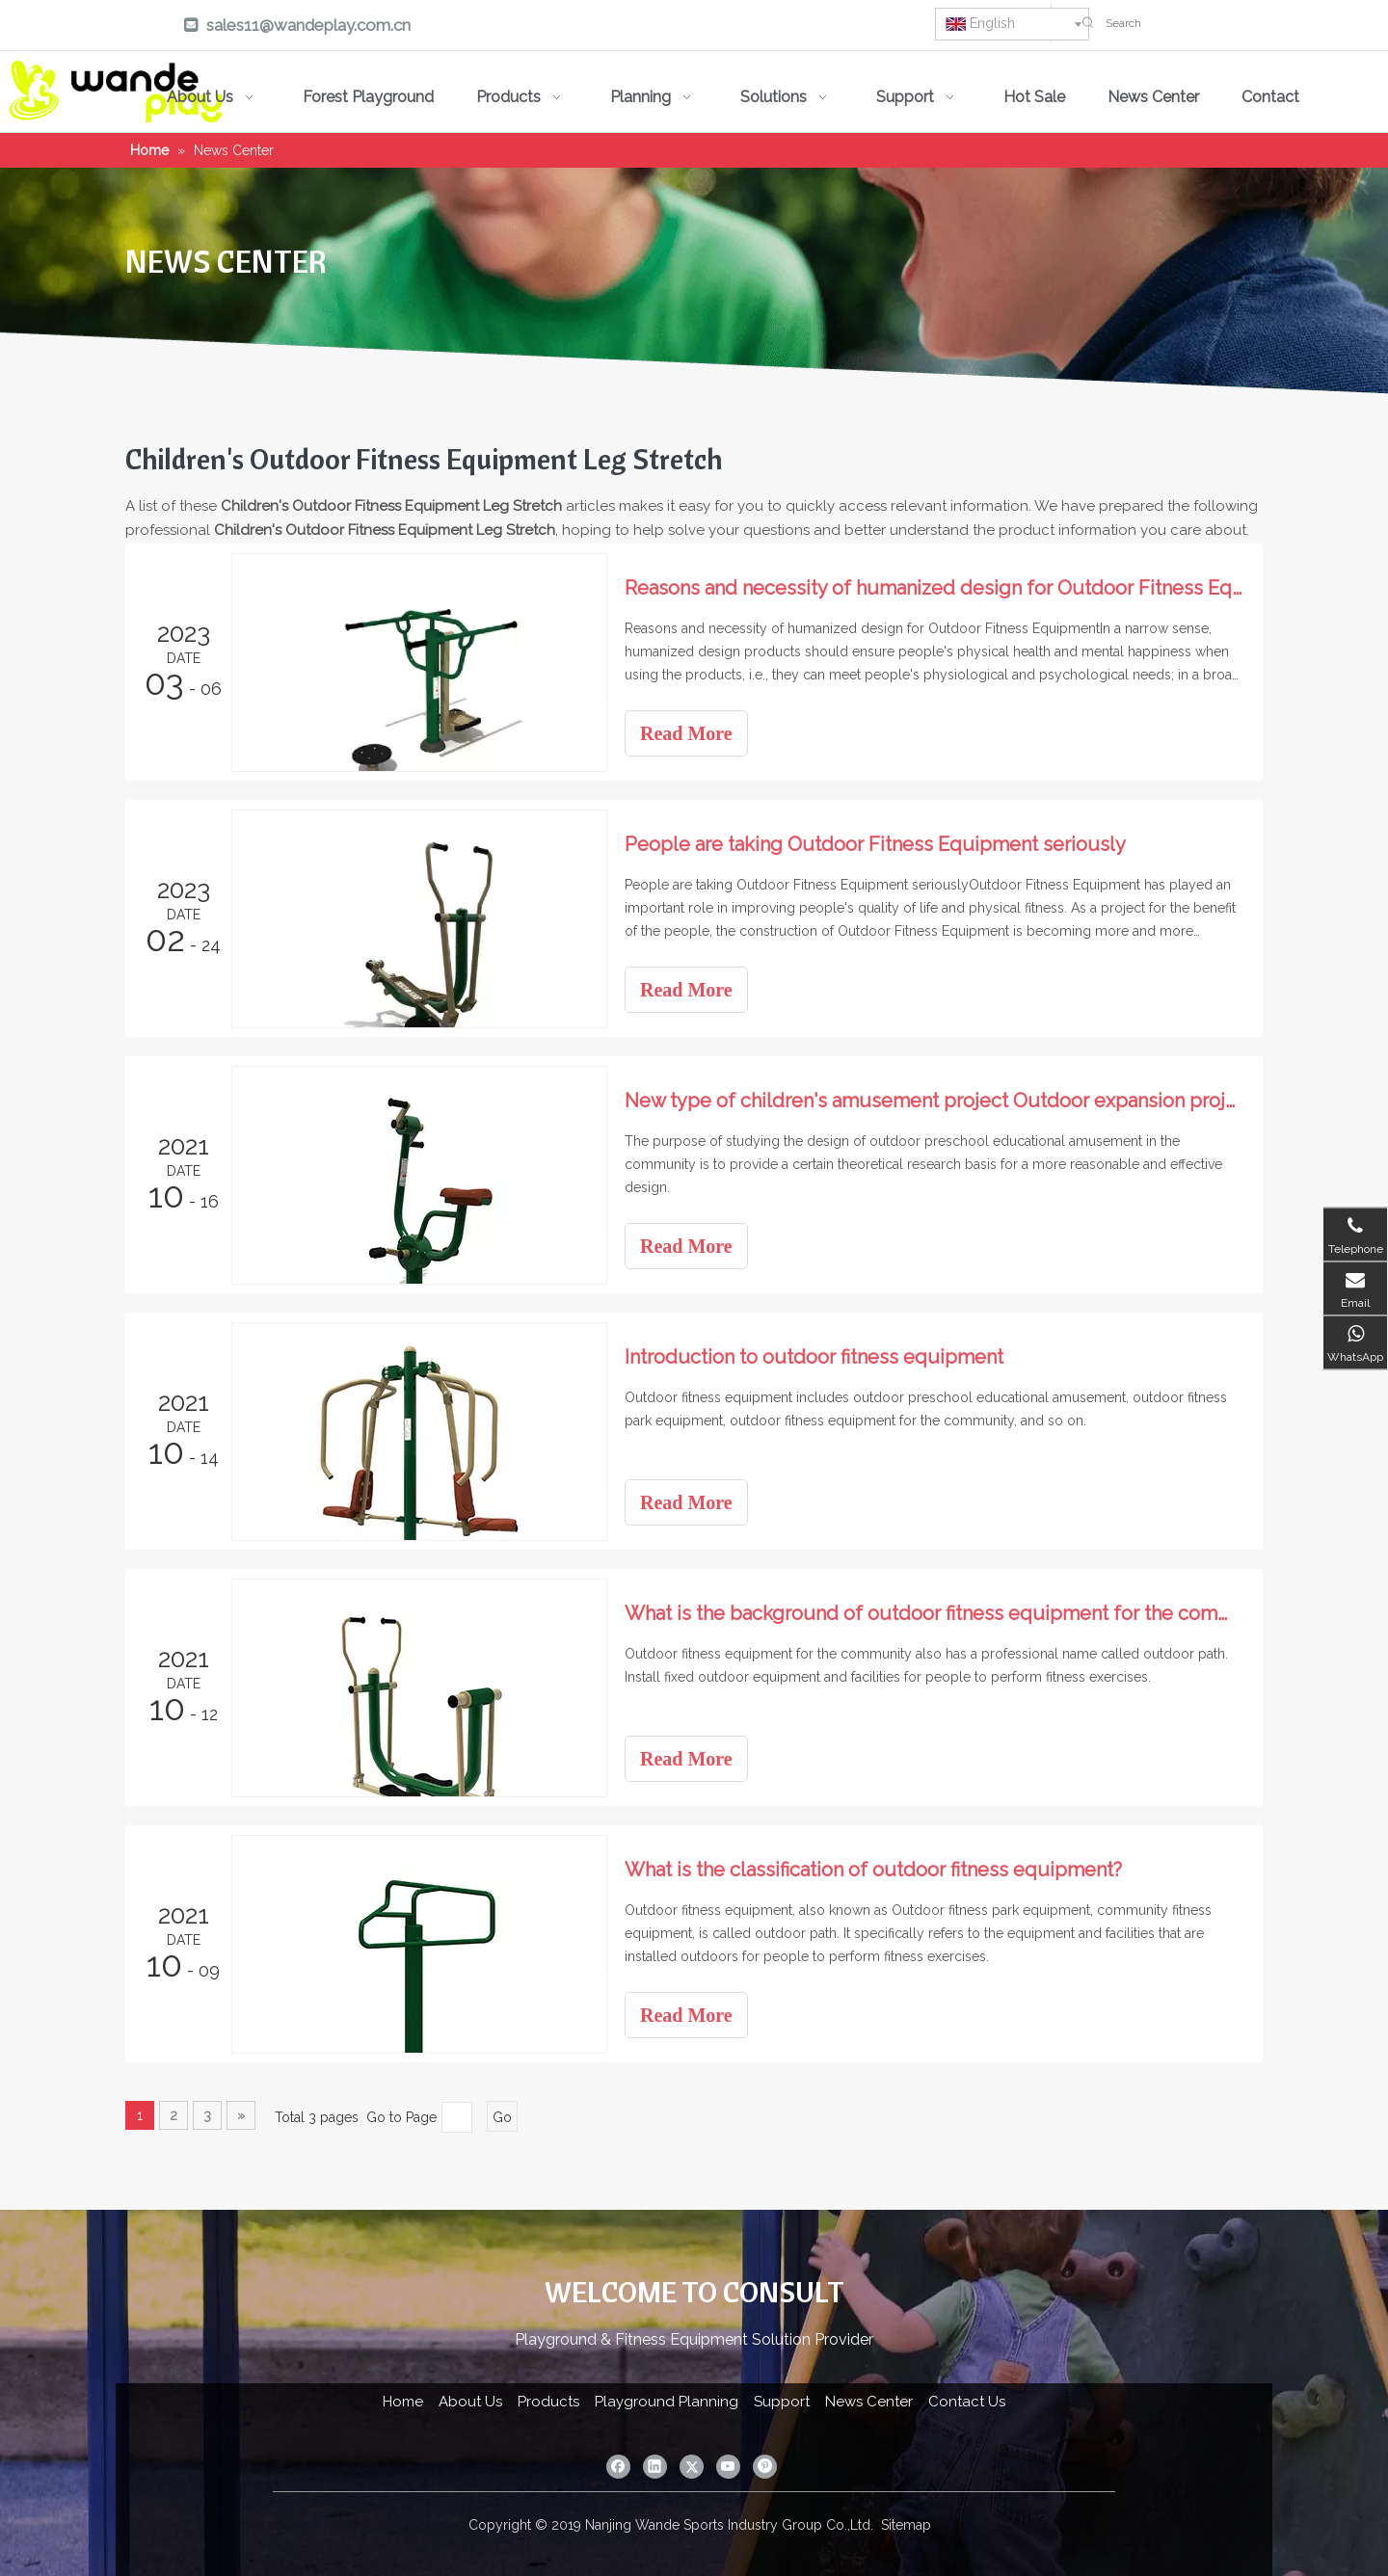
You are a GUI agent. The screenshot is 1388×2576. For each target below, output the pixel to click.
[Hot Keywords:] (1088, 23)
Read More (686, 733)
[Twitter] (750, 27)
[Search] (1242, 23)
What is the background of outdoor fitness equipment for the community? (933, 1613)
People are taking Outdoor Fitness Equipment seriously (875, 844)
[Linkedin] (695, 27)
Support (782, 2401)
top (1347, 2493)
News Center (869, 2401)
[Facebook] (640, 27)
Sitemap (906, 2525)
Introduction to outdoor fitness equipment (814, 1356)
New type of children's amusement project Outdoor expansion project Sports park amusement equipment (933, 1100)
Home (403, 2401)
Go (502, 2117)
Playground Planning (666, 2401)
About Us (470, 2401)
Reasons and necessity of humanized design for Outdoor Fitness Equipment (933, 587)
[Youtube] (805, 27)
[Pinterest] (860, 27)
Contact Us (966, 2401)
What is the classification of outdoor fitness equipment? (873, 1869)
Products (548, 2401)
